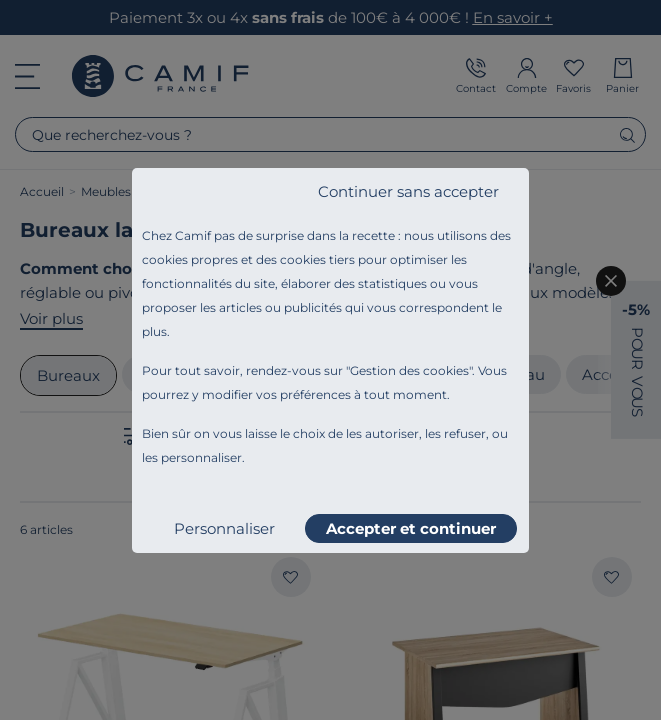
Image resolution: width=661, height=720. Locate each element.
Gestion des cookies (409, 370)
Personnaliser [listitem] (224, 528)
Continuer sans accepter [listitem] (408, 191)
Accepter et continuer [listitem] (411, 528)
